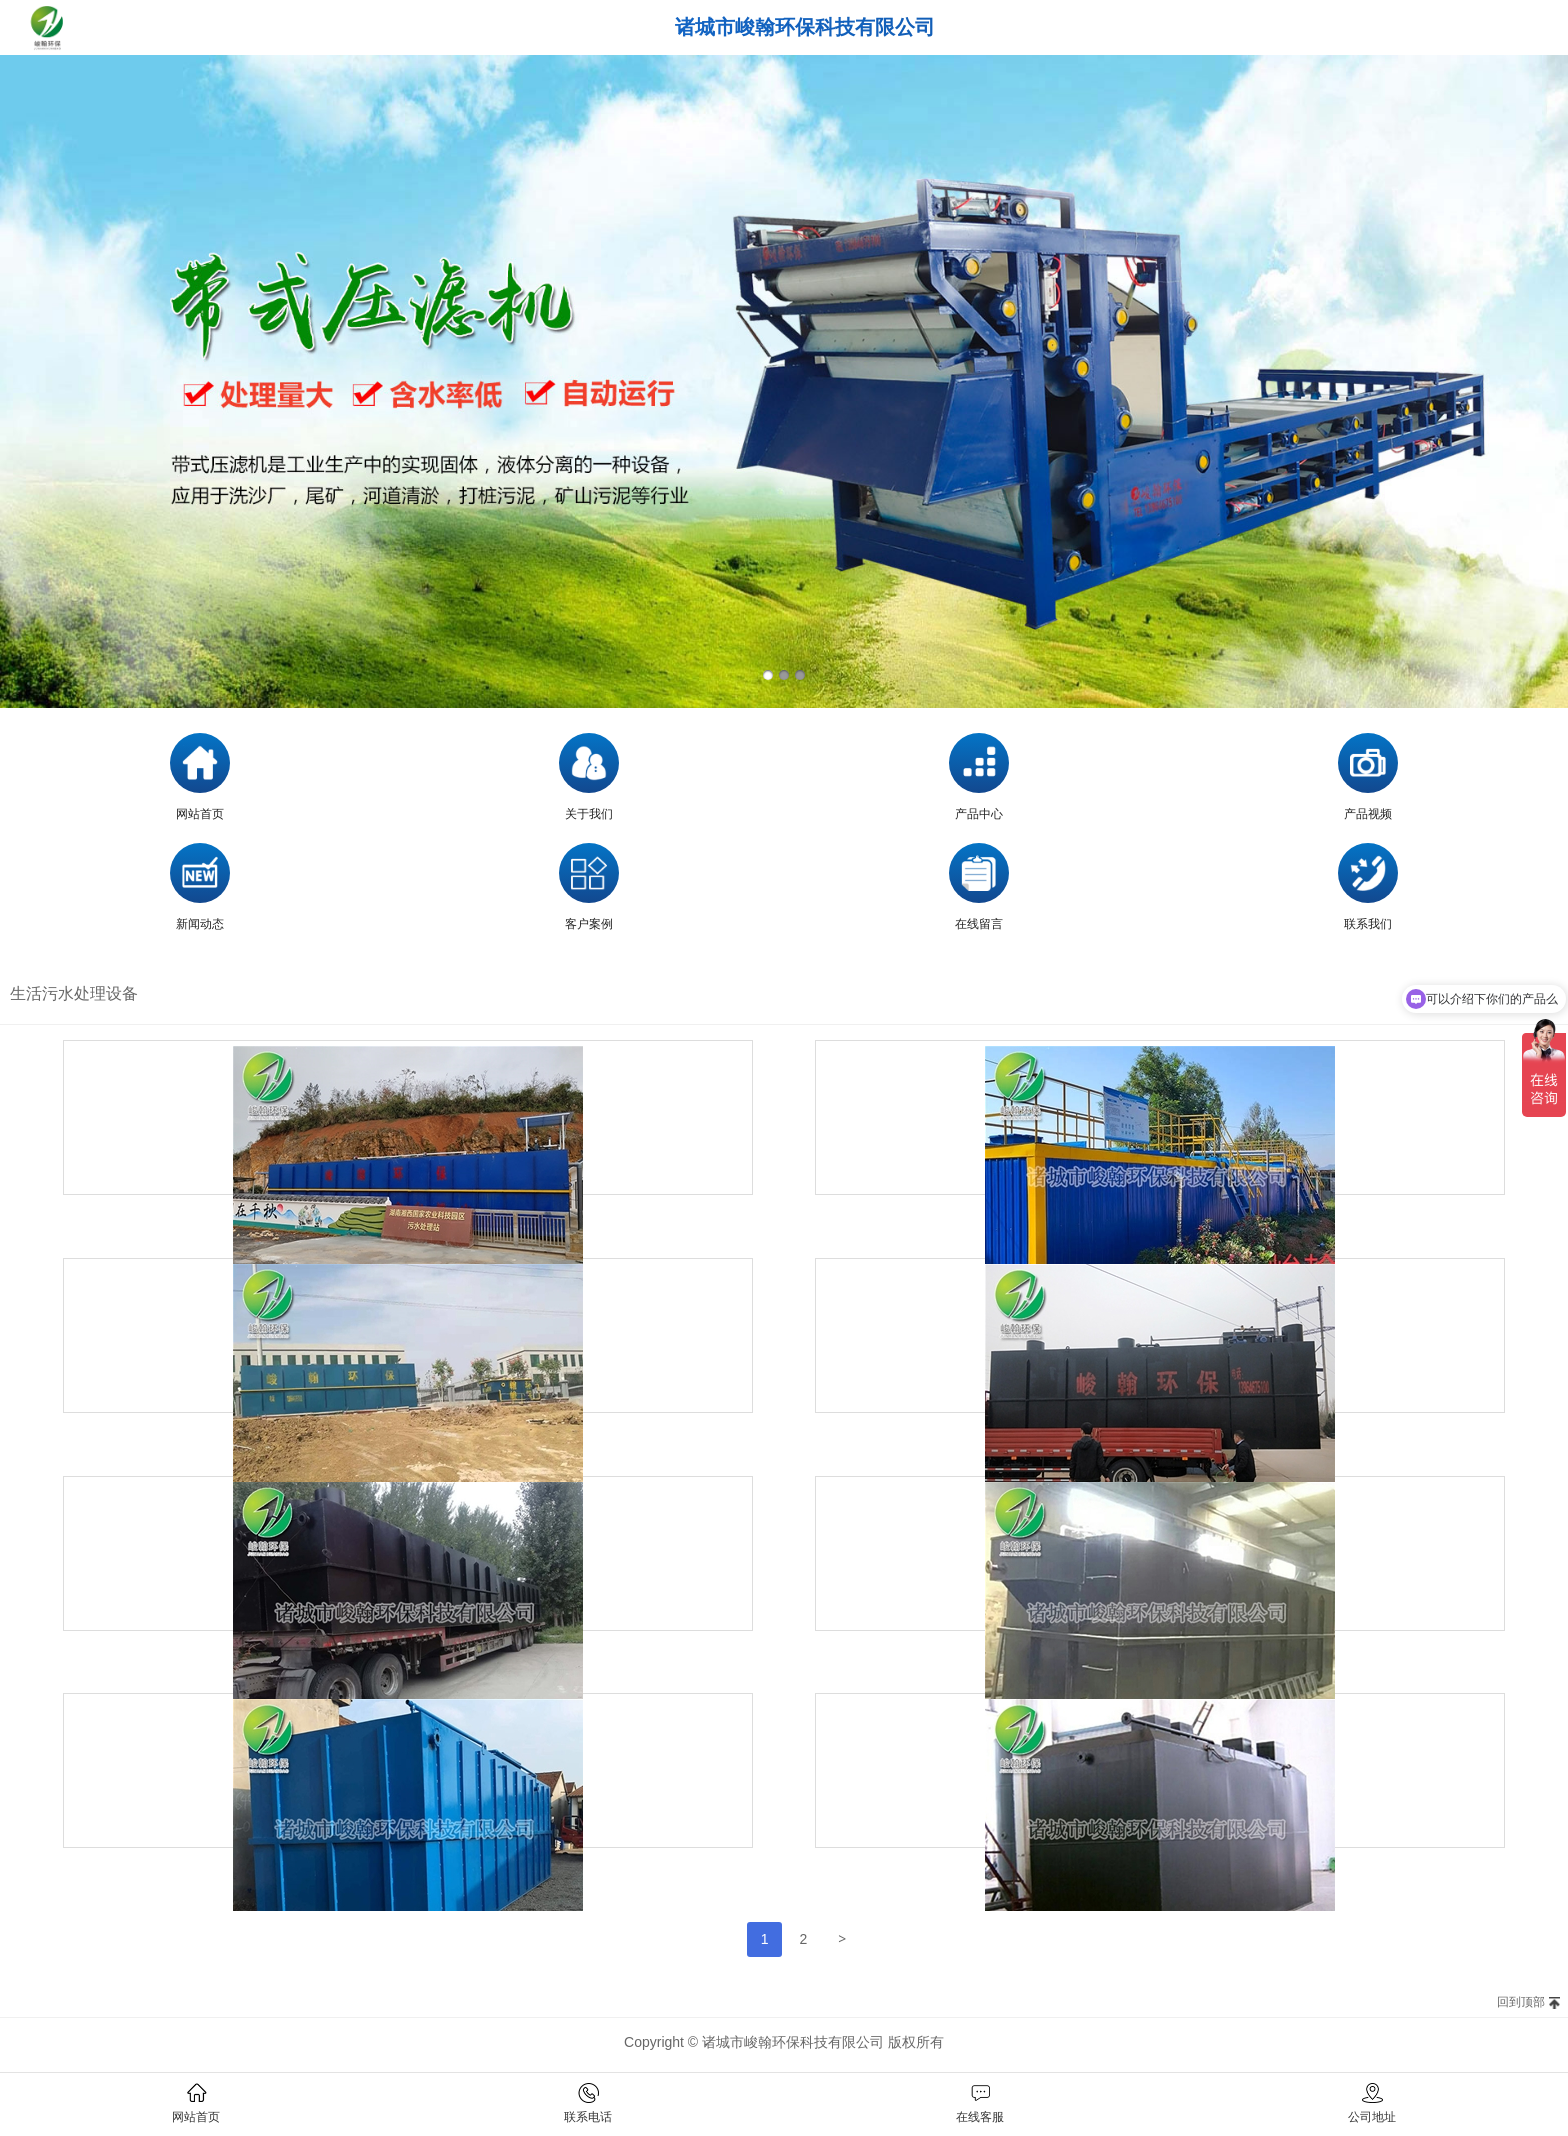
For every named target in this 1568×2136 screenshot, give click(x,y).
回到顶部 (1521, 2002)
